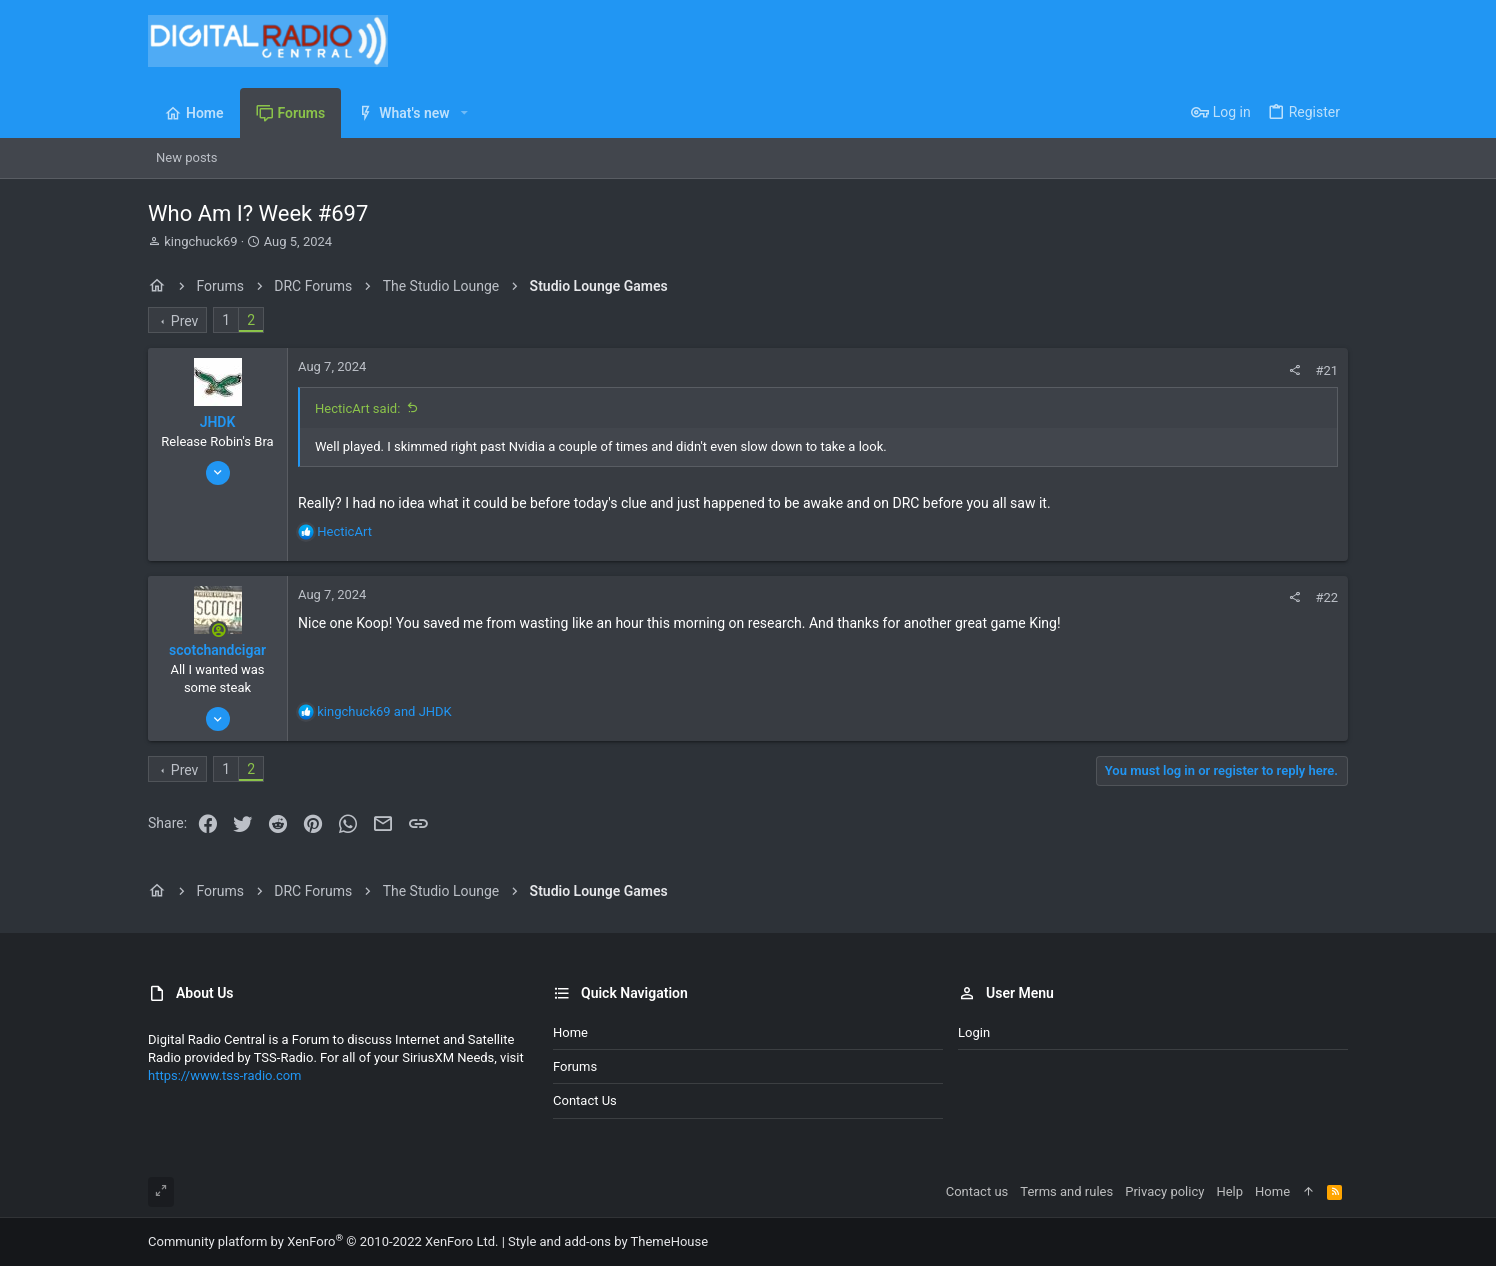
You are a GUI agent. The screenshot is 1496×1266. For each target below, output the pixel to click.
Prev (185, 321)
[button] (464, 113)
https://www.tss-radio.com (225, 1075)
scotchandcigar (217, 650)
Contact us (585, 1100)
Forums (575, 1066)
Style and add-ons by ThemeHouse (608, 1241)
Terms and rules (1066, 1191)
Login (974, 1032)
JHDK (218, 422)
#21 (1326, 370)
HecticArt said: (357, 408)
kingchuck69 (200, 241)
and (384, 711)
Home (570, 1032)
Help (1229, 1191)
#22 (1326, 597)
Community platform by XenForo (323, 1241)
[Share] (1294, 370)
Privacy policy (1164, 1191)
